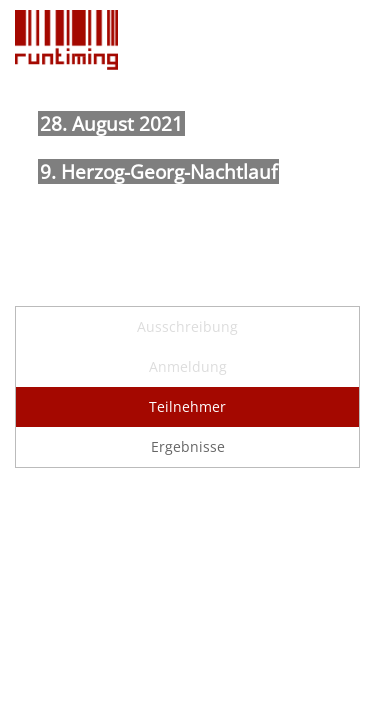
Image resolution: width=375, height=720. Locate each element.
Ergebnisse (188, 446)
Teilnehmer (187, 406)
